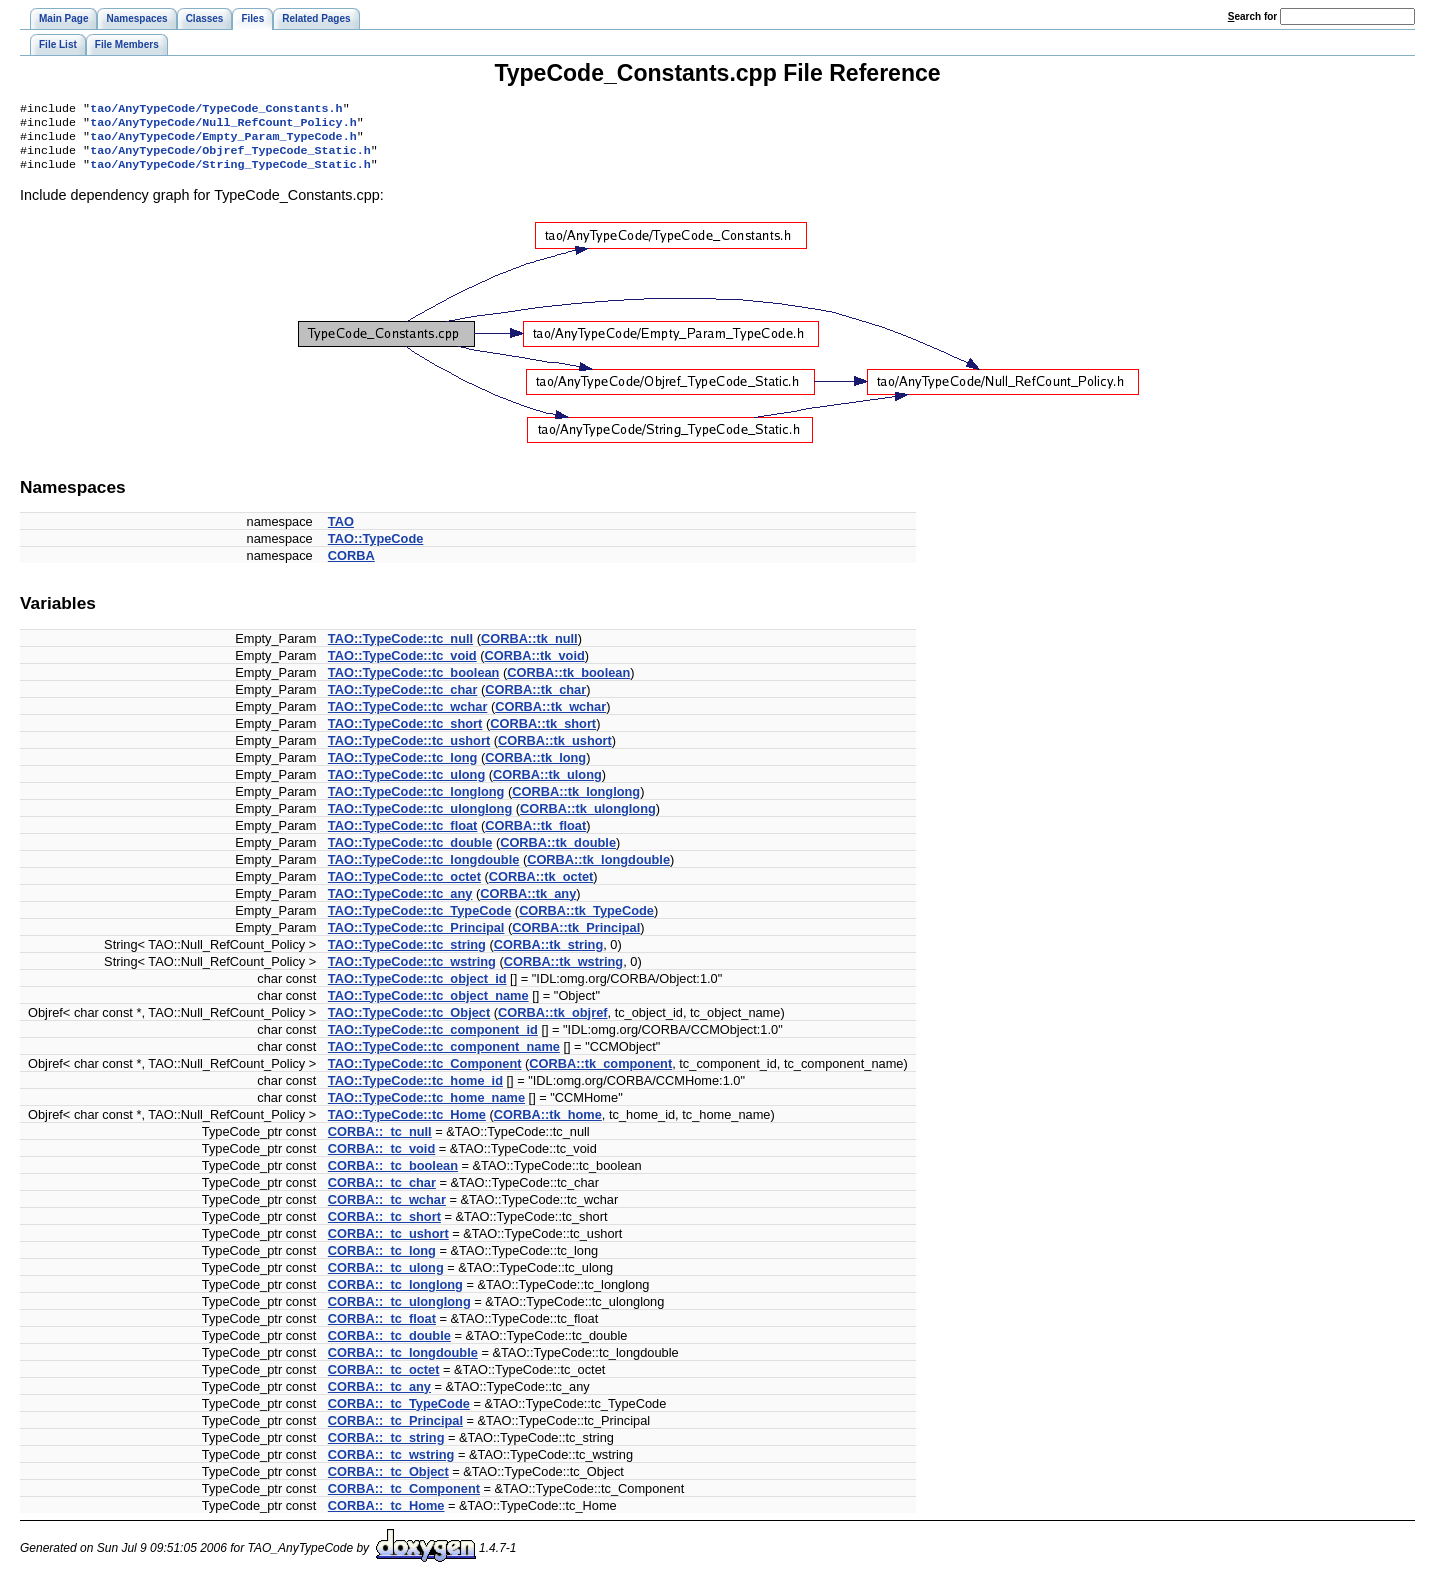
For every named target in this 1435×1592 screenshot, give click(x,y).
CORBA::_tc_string (386, 1447)
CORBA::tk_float (535, 835)
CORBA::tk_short (543, 733)
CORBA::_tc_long (382, 1260)
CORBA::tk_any (528, 903)
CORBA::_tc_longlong (395, 1294)
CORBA (351, 565)
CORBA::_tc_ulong (386, 1277)
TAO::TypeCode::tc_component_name (444, 1056)
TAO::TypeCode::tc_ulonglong (420, 818)
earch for (1252, 16)
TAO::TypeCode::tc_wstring (412, 971)
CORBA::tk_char (535, 699)
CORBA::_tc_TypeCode (399, 1413)
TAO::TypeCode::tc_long (403, 767)
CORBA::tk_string (549, 954)
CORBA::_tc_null (380, 1141)
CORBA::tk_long (535, 767)
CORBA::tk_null (529, 648)
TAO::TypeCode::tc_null (400, 648)
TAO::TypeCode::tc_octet (404, 886)
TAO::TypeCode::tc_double (410, 852)
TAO (341, 531)
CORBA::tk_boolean (568, 682)
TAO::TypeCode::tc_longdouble (423, 869)
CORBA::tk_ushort (555, 750)
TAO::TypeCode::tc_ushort (409, 750)
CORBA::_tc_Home (386, 1515)
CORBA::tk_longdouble (598, 869)
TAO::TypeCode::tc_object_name (428, 1005)
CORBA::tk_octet (541, 886)
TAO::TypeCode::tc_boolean (414, 682)
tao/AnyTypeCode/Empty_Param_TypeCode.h (223, 142)
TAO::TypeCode (376, 548)
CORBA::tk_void (535, 665)
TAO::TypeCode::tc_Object (409, 1022)
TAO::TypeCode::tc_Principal (416, 937)
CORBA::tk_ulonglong (588, 818)
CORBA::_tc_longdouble (403, 1362)
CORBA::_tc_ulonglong (399, 1311)
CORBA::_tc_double (389, 1345)
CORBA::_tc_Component (404, 1498)
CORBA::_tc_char (382, 1192)
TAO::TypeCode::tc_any (400, 903)
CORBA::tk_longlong (576, 801)
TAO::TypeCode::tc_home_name (426, 1107)
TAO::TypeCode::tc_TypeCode (419, 920)
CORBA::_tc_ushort (388, 1243)
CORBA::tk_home (548, 1124)
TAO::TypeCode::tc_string (407, 954)
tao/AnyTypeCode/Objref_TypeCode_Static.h (230, 158)
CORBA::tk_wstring (563, 971)
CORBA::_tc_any (379, 1396)
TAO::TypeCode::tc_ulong (406, 784)
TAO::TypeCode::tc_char (403, 699)
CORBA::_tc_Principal (395, 1430)
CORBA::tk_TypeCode (586, 920)
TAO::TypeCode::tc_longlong (416, 801)
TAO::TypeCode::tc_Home (407, 1124)
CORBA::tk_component (600, 1073)
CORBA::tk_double (558, 852)
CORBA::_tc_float (382, 1328)
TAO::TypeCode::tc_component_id (433, 1039)
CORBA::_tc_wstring (391, 1464)
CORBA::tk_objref (553, 1022)
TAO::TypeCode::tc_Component (425, 1073)
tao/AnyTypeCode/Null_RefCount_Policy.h (223, 126)
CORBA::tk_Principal (576, 937)
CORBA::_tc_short (384, 1226)
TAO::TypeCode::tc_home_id (415, 1090)
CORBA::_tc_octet (384, 1379)
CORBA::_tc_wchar (387, 1209)
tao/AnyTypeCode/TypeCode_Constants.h (216, 110)
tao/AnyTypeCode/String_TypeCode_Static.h (230, 174)
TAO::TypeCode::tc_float (403, 835)
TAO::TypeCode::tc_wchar (408, 716)
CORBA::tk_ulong (547, 784)
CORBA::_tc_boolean (393, 1175)
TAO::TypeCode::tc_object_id (417, 988)
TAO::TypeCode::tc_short (405, 733)
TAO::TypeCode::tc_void (402, 665)
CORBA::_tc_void (381, 1158)
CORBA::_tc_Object (388, 1481)
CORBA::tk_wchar (550, 716)
